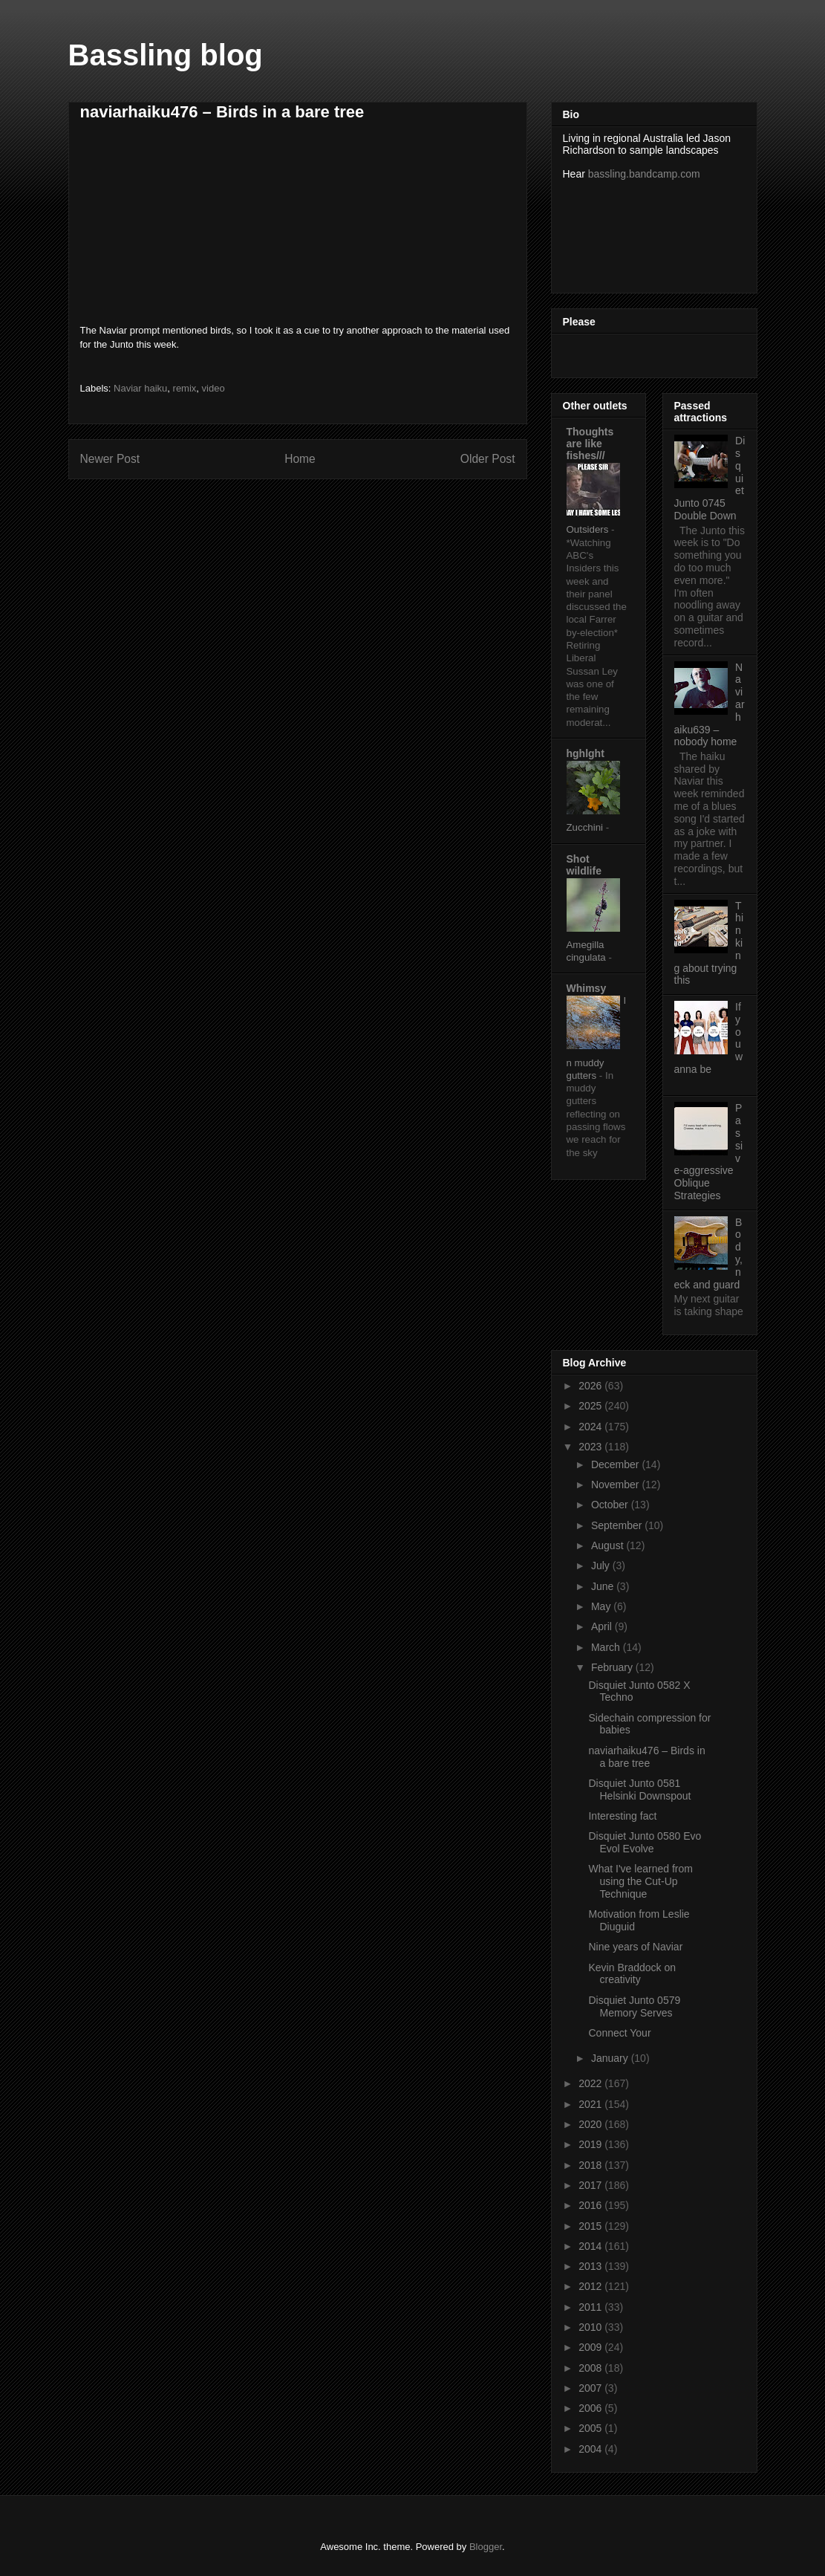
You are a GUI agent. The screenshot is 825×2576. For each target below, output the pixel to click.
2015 (591, 2226)
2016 (591, 2205)
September (618, 1525)
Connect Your (619, 2033)
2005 (591, 2428)
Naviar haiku (140, 388)
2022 (591, 2083)
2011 (591, 2307)
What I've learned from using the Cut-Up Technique (640, 1881)
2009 (591, 2347)
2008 (591, 2368)
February (613, 1667)
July (602, 1565)
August (608, 1545)
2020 (591, 2124)
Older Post (487, 458)
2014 (591, 2246)
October (611, 1505)
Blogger (485, 2546)
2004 (591, 2449)
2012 (591, 2286)
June (603, 1586)
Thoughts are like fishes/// (590, 443)
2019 (591, 2144)
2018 (591, 2165)
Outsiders (589, 529)
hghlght (585, 753)
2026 (591, 1386)
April (603, 1626)
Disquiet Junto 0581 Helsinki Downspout (639, 1789)
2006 (591, 2408)
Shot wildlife (584, 865)
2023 (591, 1447)
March (607, 1647)
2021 (591, 2104)
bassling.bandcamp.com (644, 174)
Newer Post (110, 458)
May (602, 1606)
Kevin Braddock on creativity (632, 1974)
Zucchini (586, 827)
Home (300, 458)
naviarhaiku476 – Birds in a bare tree (646, 1757)
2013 (591, 2266)
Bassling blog (165, 55)
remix (185, 388)
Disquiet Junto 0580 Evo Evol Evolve (644, 1842)
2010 (591, 2327)
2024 (591, 1427)
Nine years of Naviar (635, 1947)
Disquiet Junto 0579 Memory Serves (634, 2006)
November (616, 1484)
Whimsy (587, 988)
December (616, 1464)
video (213, 388)
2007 (591, 2388)
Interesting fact (622, 1816)
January (611, 2058)
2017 (591, 2185)
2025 (591, 1406)
